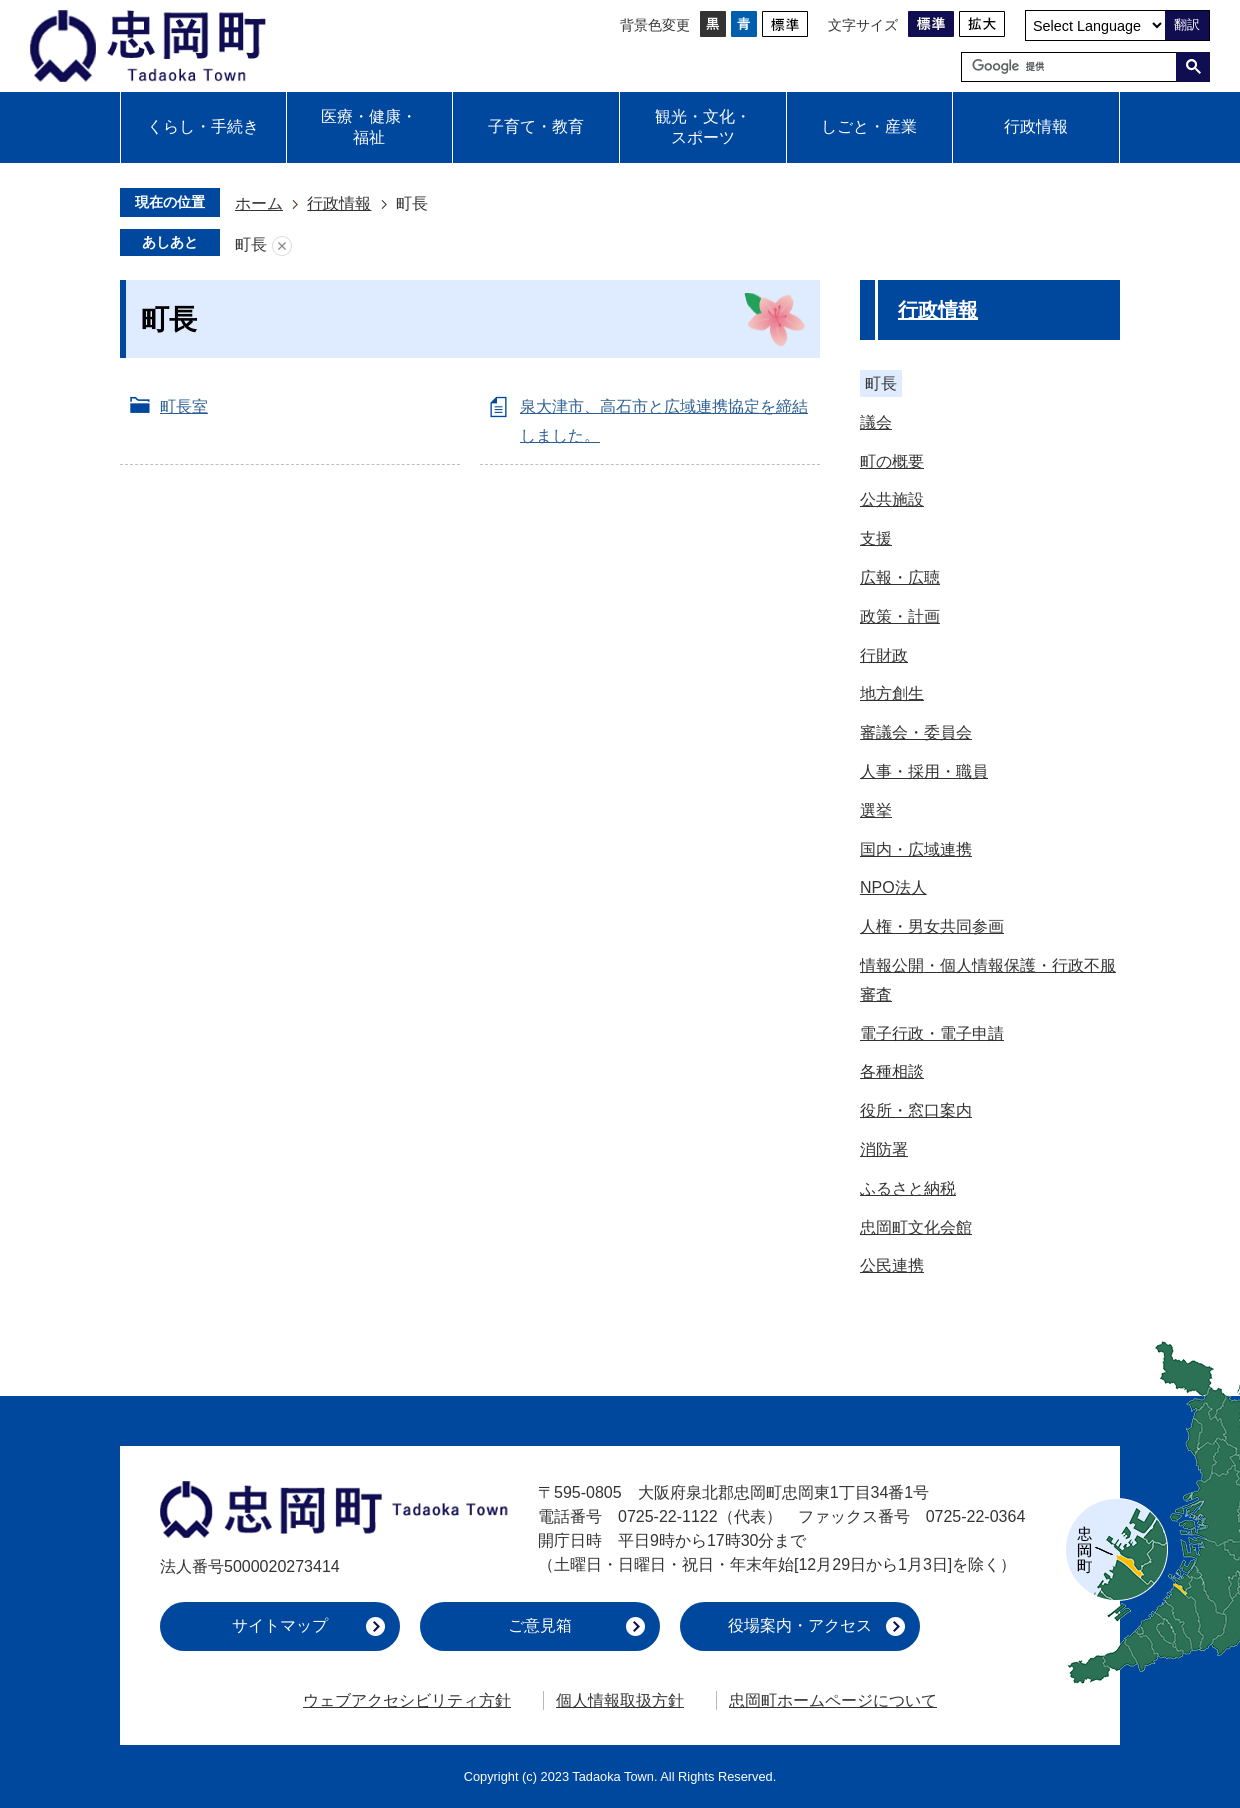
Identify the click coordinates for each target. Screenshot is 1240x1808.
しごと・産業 (869, 126)
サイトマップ (280, 1625)
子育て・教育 (536, 126)
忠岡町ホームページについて (833, 1700)
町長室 (184, 406)
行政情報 (1036, 126)
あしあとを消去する (282, 245)
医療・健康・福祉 (369, 127)
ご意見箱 (540, 1625)
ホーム (259, 203)
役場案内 (800, 1625)
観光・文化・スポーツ (703, 127)
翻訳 (1187, 24)
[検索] (1074, 67)
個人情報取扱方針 (620, 1700)
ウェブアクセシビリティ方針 (407, 1700)
